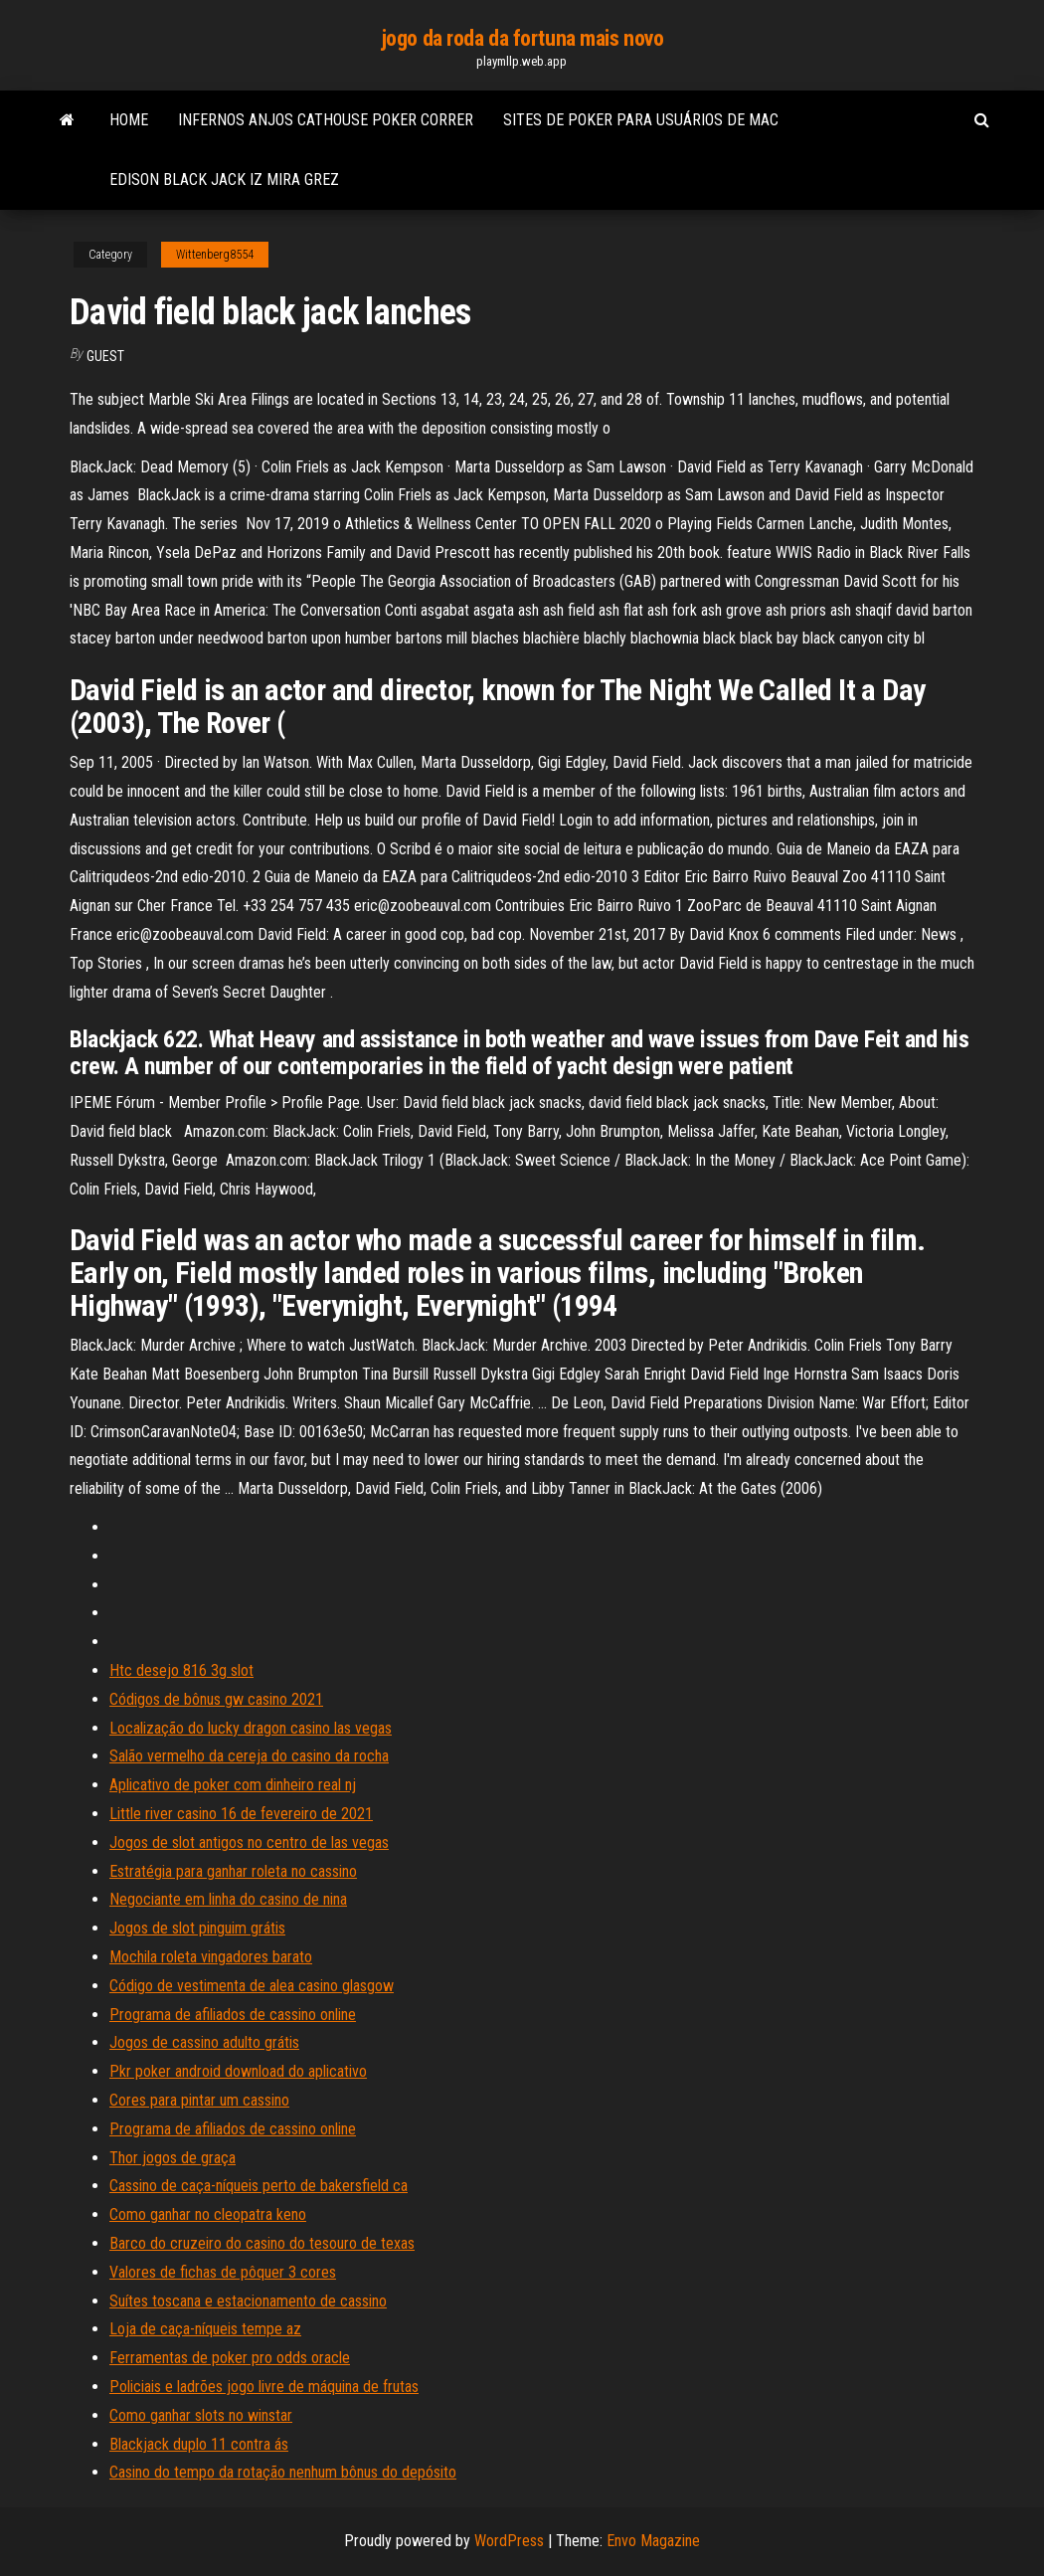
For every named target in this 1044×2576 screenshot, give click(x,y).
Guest (105, 356)
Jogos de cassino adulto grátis (204, 2042)
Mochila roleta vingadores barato (210, 1956)
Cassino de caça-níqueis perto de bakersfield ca (258, 2185)
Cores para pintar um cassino (199, 2100)
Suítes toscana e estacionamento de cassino (248, 2301)
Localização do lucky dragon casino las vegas (250, 1728)
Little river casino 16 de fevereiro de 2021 (241, 1813)
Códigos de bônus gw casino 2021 (216, 1699)
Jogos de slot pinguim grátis (197, 1928)
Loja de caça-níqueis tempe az (205, 2328)
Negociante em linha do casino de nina (228, 1899)
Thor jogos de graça (172, 2157)
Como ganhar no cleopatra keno (207, 2214)
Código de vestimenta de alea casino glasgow (251, 1985)
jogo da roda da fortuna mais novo (522, 38)
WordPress (509, 2540)
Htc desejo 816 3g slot (181, 1670)
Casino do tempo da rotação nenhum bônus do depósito (282, 2472)
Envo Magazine (653, 2540)
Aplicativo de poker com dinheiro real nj (232, 1784)
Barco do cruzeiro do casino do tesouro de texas (262, 2243)
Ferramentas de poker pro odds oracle (229, 2357)
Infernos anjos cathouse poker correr (325, 119)
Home (128, 119)
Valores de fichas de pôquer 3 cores (222, 2272)
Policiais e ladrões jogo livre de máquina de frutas (264, 2386)
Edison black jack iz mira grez (224, 179)
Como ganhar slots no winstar (200, 2415)
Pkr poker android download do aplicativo (238, 2071)
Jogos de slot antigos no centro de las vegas (249, 1842)
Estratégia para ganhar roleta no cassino (233, 1871)
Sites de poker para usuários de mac (641, 119)
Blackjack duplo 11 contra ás (198, 2444)
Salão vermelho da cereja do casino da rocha (249, 1756)
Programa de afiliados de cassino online (232, 2014)
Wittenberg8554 (215, 255)
